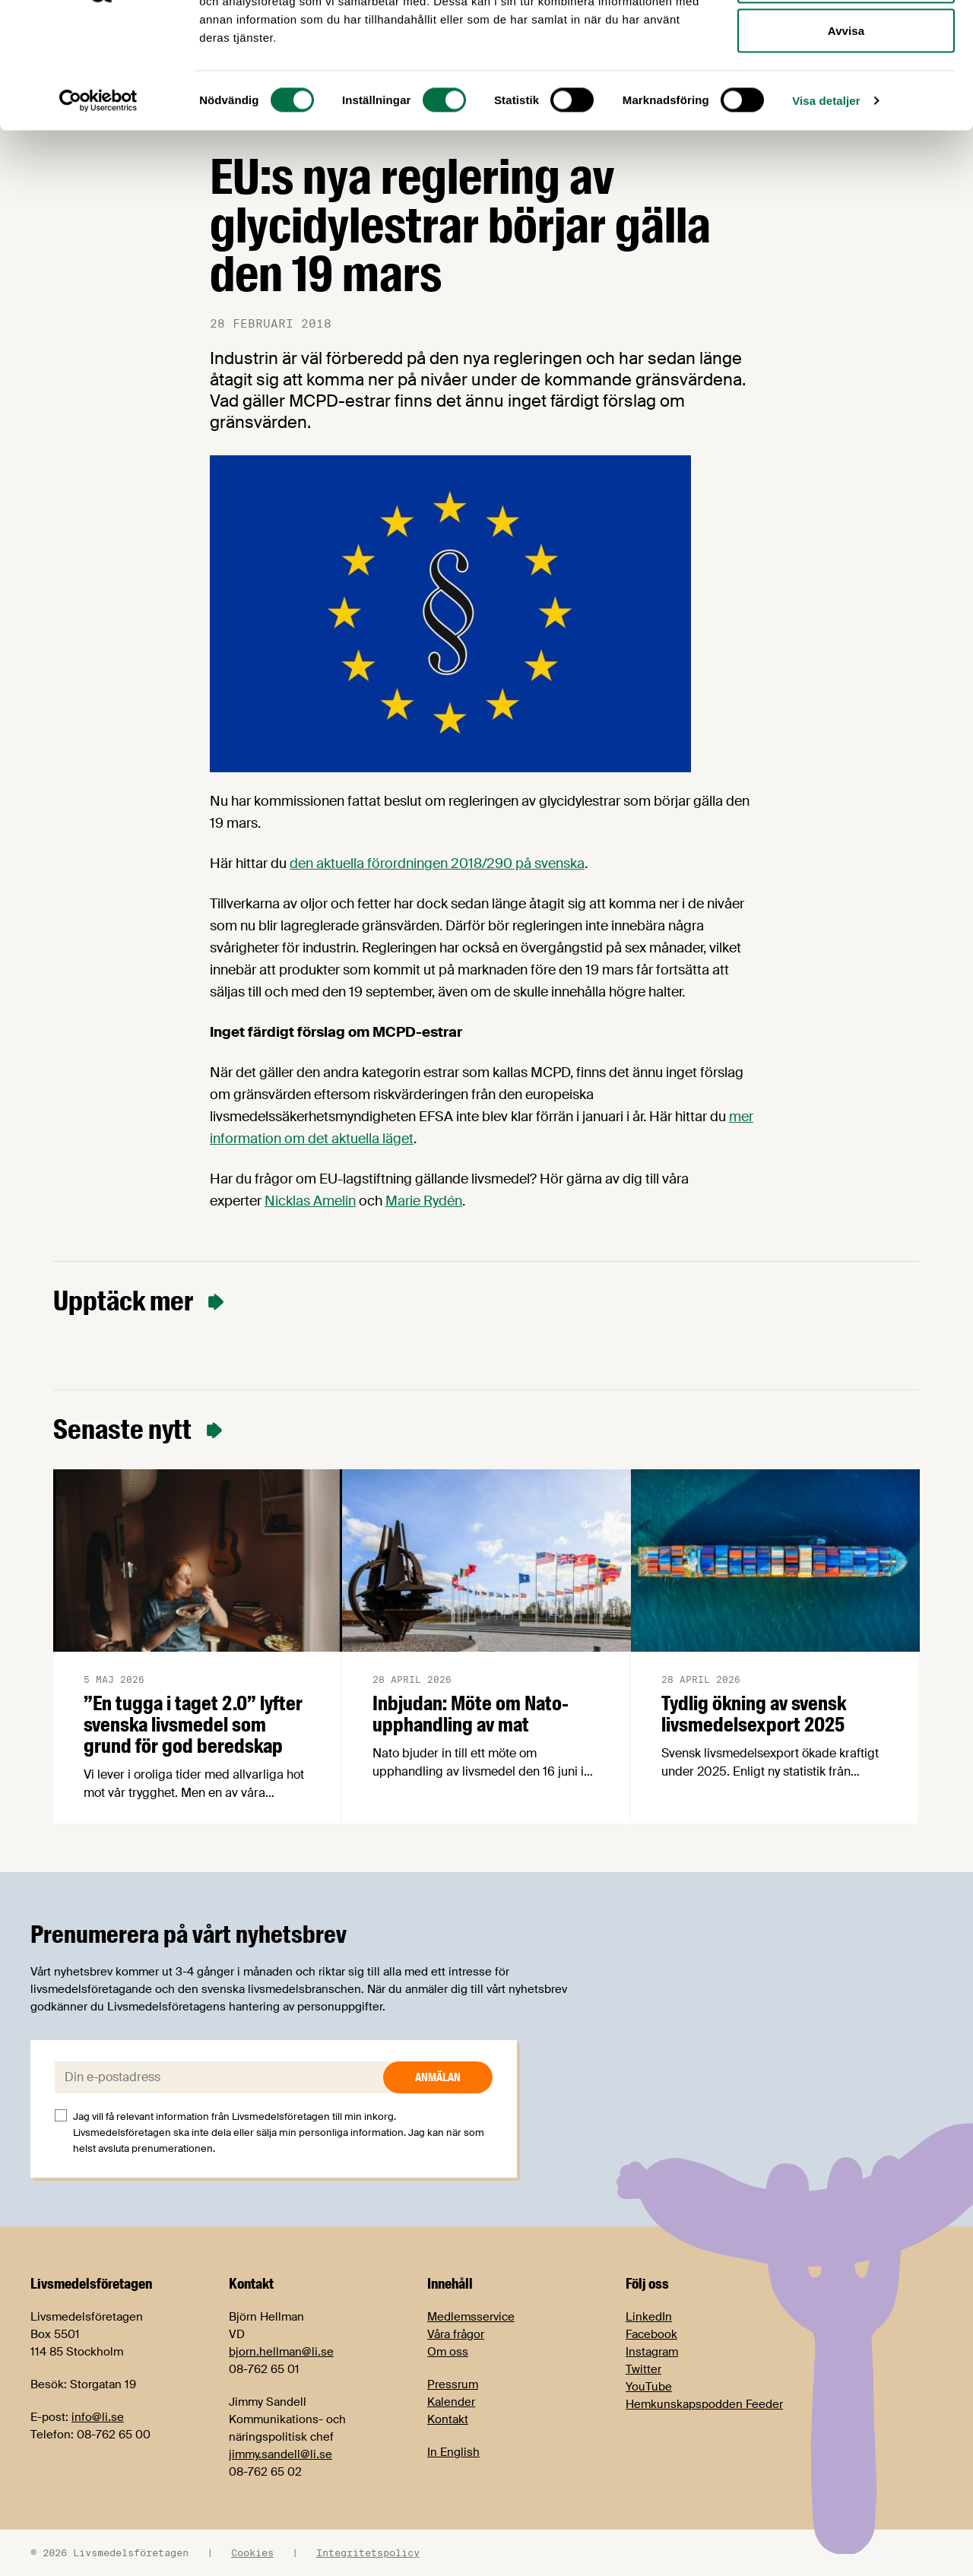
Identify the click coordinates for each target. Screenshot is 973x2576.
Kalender (451, 2402)
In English (453, 2452)
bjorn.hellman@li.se (281, 2351)
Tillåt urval (846, 90)
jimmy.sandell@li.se (280, 2454)
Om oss (447, 2351)
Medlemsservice (471, 2316)
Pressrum (452, 2384)
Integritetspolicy (368, 2552)
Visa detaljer (826, 209)
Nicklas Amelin (310, 1201)
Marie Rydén (423, 1201)
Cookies (252, 2552)
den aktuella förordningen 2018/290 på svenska (437, 863)
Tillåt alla (845, 39)
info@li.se (97, 2417)
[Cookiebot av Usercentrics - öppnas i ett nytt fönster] (98, 209)
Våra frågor (455, 2334)
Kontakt (447, 2419)
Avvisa (846, 139)
